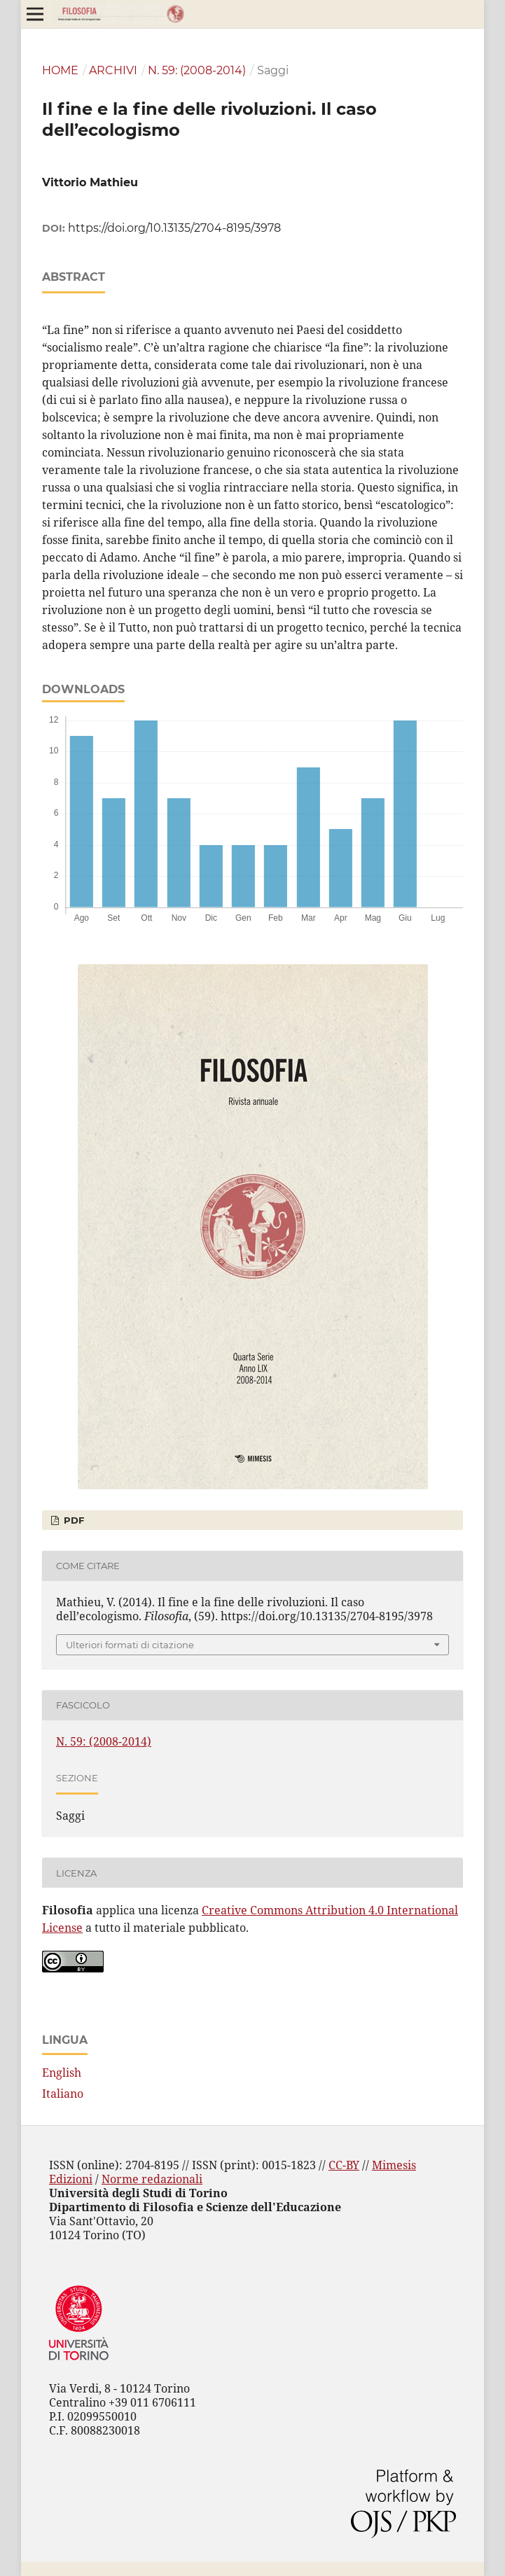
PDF (72, 1520)
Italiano (62, 2093)
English (61, 2072)
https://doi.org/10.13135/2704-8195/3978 (174, 228)
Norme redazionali (152, 2179)
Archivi (113, 70)
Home (60, 70)
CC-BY (343, 2165)
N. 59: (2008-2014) (197, 70)
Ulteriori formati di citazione (130, 1644)
